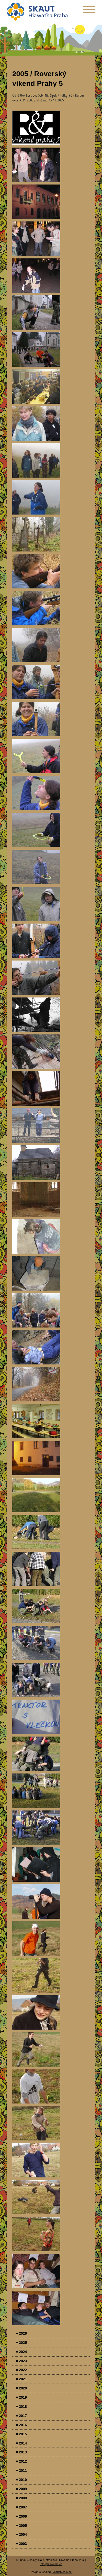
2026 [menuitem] (23, 2333)
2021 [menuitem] (23, 2379)
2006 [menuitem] (23, 2516)
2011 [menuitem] (23, 2470)
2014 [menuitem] (23, 2443)
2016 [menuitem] (23, 2425)
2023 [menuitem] (23, 2361)
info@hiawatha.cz (51, 2564)
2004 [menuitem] (23, 2534)
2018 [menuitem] (23, 2406)
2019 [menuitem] (23, 2397)
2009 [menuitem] (23, 2489)
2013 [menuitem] (23, 2452)
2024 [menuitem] (23, 2352)
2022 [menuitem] (23, 2370)
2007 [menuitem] (23, 2507)
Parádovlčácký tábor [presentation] (36, 128)
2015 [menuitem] (23, 2434)
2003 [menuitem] (23, 2544)
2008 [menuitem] (23, 2498)
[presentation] (89, 11)
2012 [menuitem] (23, 2461)
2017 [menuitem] (23, 2416)
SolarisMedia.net (61, 2571)
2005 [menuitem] (23, 2526)
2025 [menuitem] (23, 2343)
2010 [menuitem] (23, 2480)
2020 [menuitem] (23, 2388)
